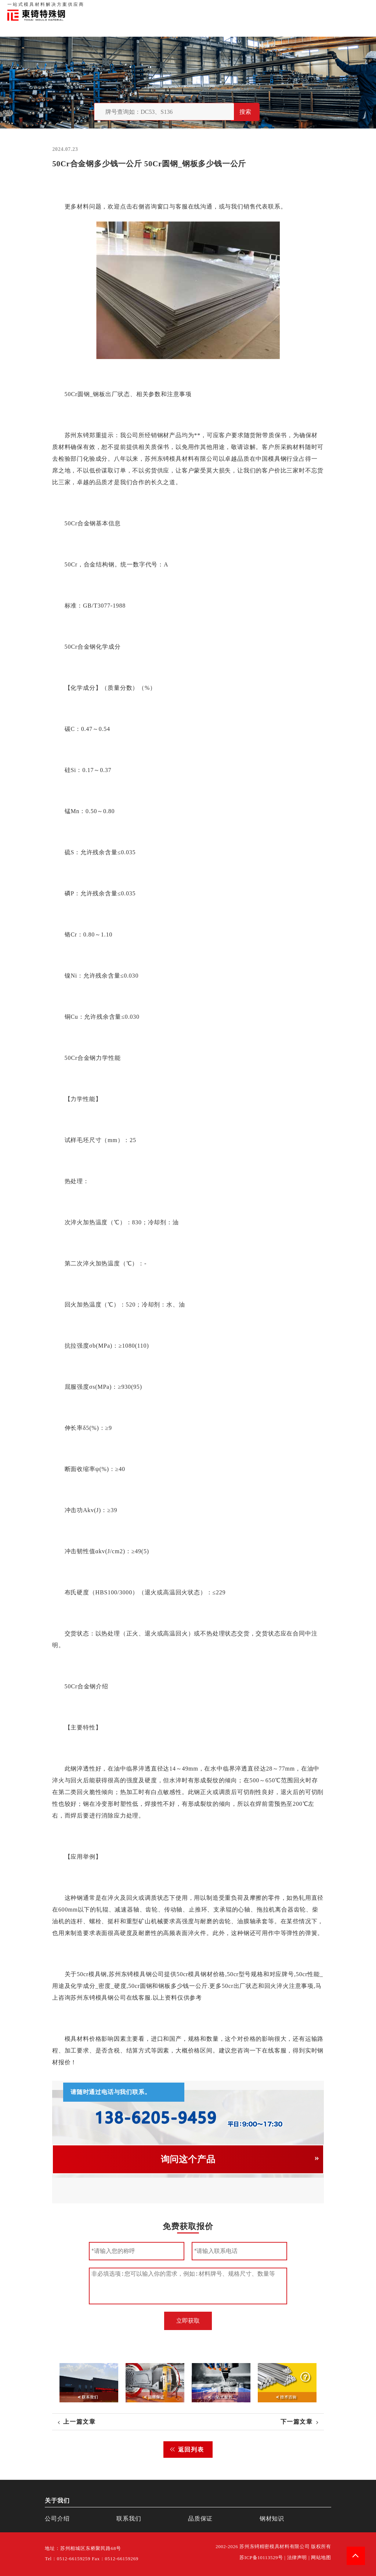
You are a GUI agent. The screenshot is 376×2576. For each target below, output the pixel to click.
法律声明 (297, 2557)
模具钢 (277, 459)
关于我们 (265, 7)
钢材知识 (360, 7)
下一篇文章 (297, 2422)
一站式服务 (336, 7)
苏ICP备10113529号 (261, 2557)
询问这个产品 (188, 2159)
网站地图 (321, 2557)
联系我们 (310, 7)
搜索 (245, 112)
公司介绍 (57, 2518)
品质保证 (287, 7)
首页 (247, 7)
